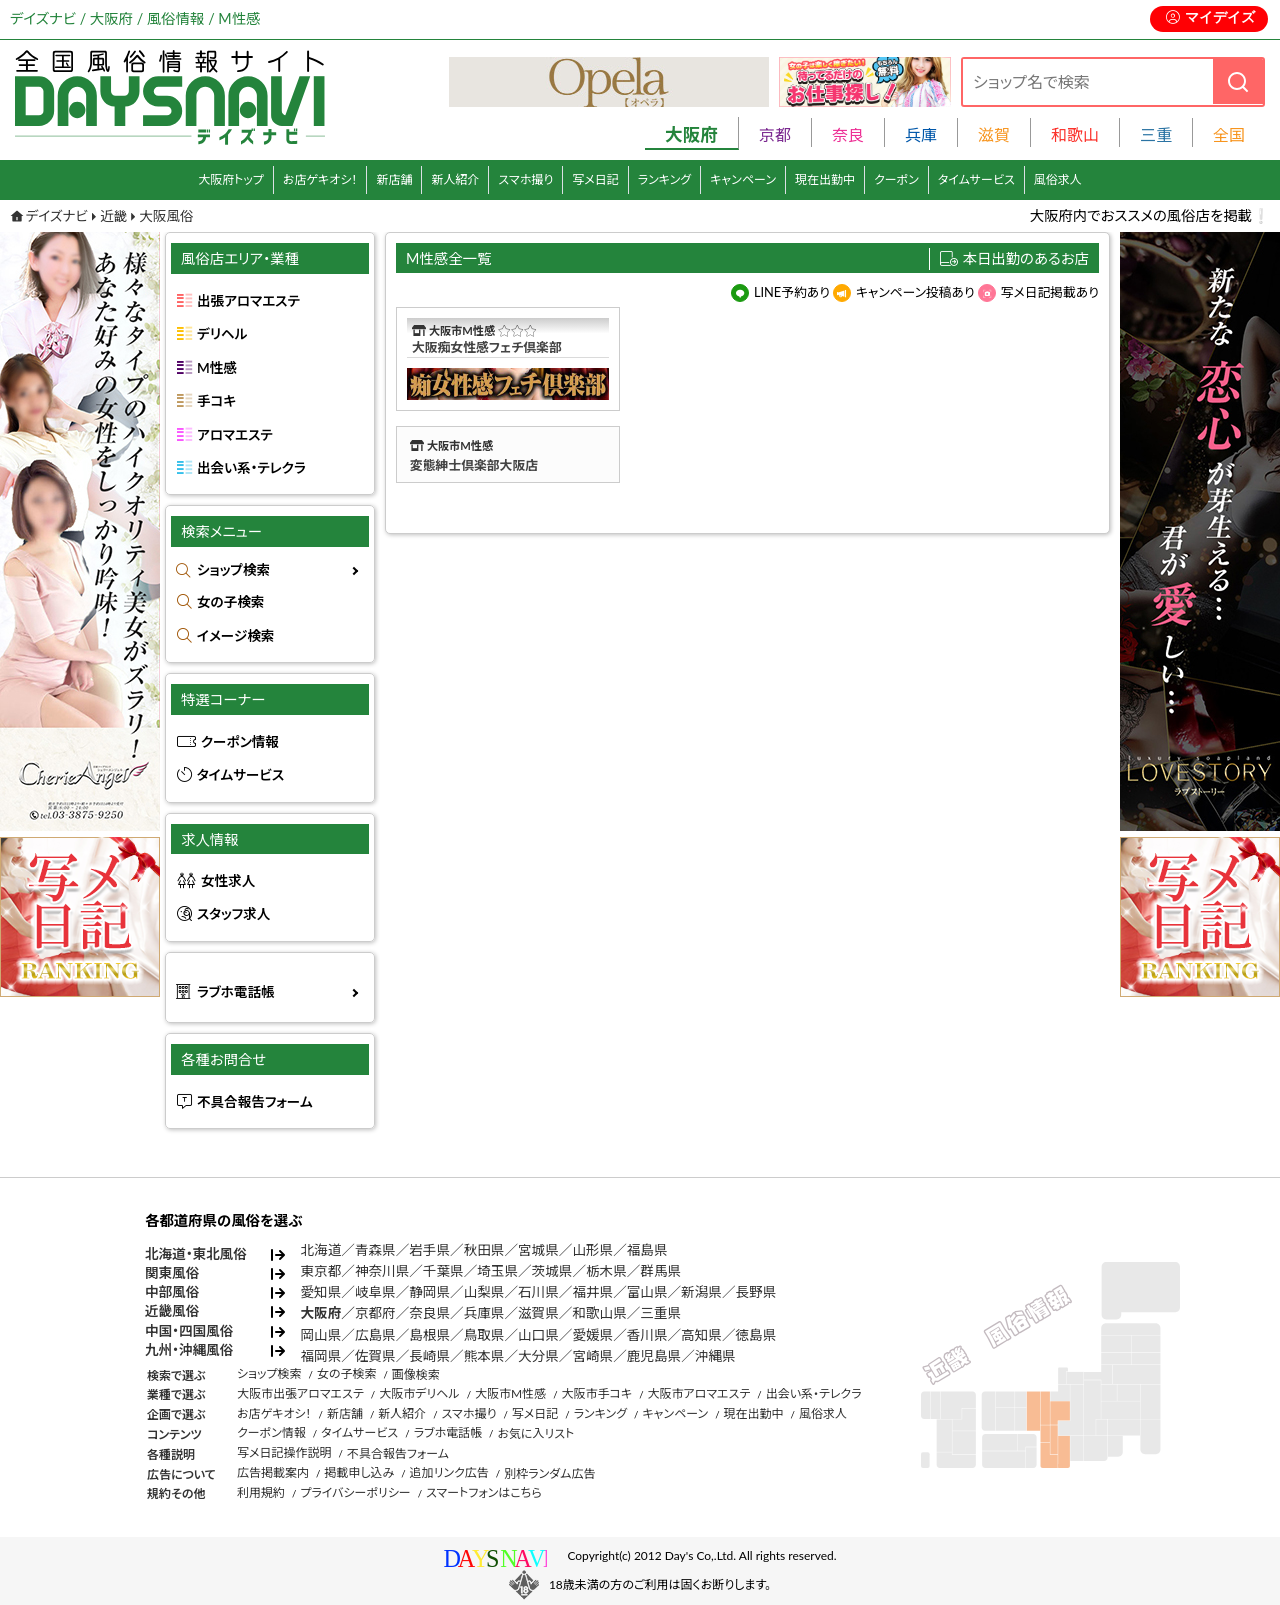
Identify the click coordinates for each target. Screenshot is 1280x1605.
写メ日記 (595, 179)
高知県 (701, 1335)
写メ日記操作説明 (284, 1452)
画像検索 (416, 1374)
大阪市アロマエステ (698, 1393)
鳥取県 (484, 1335)
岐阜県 (375, 1292)
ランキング (664, 179)
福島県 (647, 1250)
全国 (1229, 134)
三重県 (660, 1313)
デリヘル (222, 334)
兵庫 (921, 134)
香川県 (647, 1335)
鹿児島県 (654, 1356)
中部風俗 (172, 1292)
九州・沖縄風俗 (189, 1350)
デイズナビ (57, 216)
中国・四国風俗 (189, 1331)
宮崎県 (592, 1356)
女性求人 (228, 881)
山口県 (538, 1335)
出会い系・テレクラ (251, 468)
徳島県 (756, 1335)
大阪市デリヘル (419, 1393)
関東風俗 (172, 1273)
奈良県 (429, 1313)
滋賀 (994, 134)
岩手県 (429, 1250)
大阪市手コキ (596, 1393)
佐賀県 (375, 1356)
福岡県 (321, 1356)
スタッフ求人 (233, 914)
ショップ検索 (233, 570)
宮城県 (538, 1250)
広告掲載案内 (273, 1472)
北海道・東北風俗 (196, 1254)
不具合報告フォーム (255, 1102)
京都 (775, 134)
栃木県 (606, 1271)
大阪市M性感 (510, 1393)
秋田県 (484, 1250)
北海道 (321, 1250)
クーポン (896, 179)
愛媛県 (592, 1335)
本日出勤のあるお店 (1026, 258)
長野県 (756, 1292)
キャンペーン (743, 179)
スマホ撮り (525, 179)
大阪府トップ (231, 179)
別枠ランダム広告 (549, 1473)
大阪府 (321, 1313)
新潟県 (701, 1292)
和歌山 (1075, 134)
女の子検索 (230, 602)
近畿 (113, 216)
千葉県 (443, 1271)
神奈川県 (382, 1271)
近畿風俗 (172, 1311)
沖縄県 (715, 1356)
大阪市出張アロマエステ (300, 1393)
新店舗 (394, 179)
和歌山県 (599, 1313)
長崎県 (429, 1356)
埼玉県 (497, 1271)
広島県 (375, 1335)
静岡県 (429, 1292)
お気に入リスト (535, 1433)
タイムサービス (976, 179)
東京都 (321, 1271)
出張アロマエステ (248, 301)
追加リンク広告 (449, 1472)
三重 (1156, 134)
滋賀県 (538, 1313)
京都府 (375, 1313)
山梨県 (484, 1292)
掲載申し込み (359, 1472)
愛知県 (321, 1292)
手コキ (216, 401)
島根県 (429, 1335)
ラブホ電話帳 (236, 992)
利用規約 (261, 1492)
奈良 (848, 134)
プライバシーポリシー (355, 1492)
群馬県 (660, 1271)
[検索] (1238, 81)
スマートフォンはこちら (484, 1492)
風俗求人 (1058, 179)
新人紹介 (455, 179)
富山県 (647, 1292)
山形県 (592, 1250)
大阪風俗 (166, 216)
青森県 (375, 1250)
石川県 (538, 1292)
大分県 (538, 1356)
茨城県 (552, 1271)
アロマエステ (235, 435)
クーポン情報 (240, 742)
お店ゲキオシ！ (320, 179)
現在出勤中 (825, 179)
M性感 (217, 368)
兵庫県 (484, 1313)
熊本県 (484, 1356)
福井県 (592, 1292)
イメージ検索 (235, 636)
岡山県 (321, 1335)
